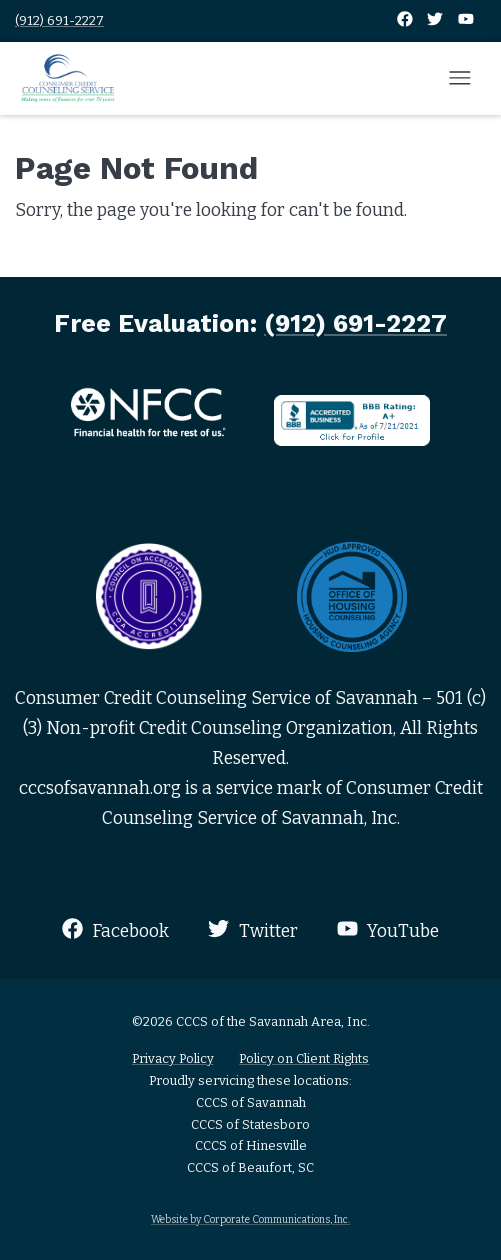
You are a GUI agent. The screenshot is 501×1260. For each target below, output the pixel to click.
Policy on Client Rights (304, 1058)
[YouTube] (466, 20)
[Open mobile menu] (460, 79)
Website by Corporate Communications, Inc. (250, 1219)
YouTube (388, 929)
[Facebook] (406, 20)
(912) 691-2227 (59, 20)
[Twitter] (436, 20)
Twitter (252, 929)
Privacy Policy (173, 1058)
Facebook (115, 929)
